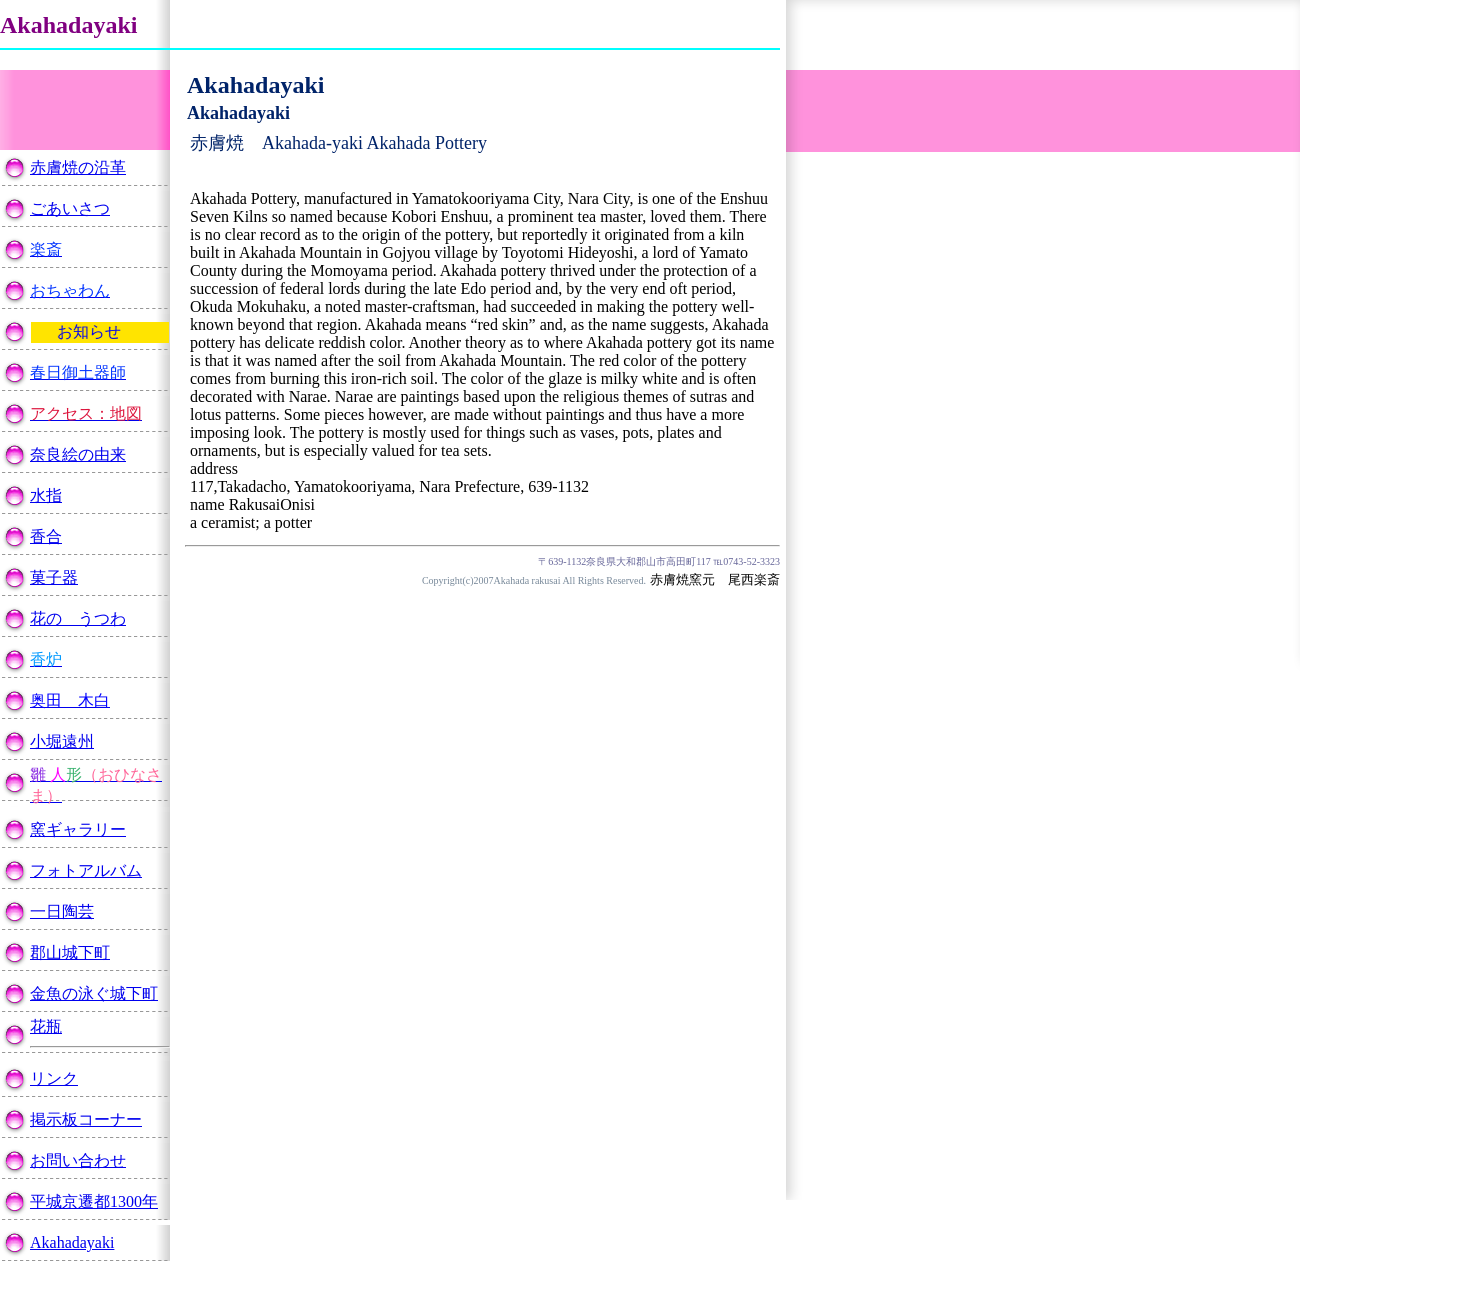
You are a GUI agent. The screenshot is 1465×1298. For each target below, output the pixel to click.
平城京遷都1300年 (94, 1201)
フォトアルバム (86, 870)
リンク (54, 1078)
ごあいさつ (70, 208)
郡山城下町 (70, 952)
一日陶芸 (62, 911)
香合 (46, 536)
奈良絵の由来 (78, 454)
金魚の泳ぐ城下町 (94, 993)
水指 (46, 495)
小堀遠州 (62, 741)
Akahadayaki (72, 1242)
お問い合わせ (78, 1160)
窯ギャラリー (78, 829)
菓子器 (54, 577)
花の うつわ (78, 618)
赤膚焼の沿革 (78, 167)
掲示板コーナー (86, 1119)
